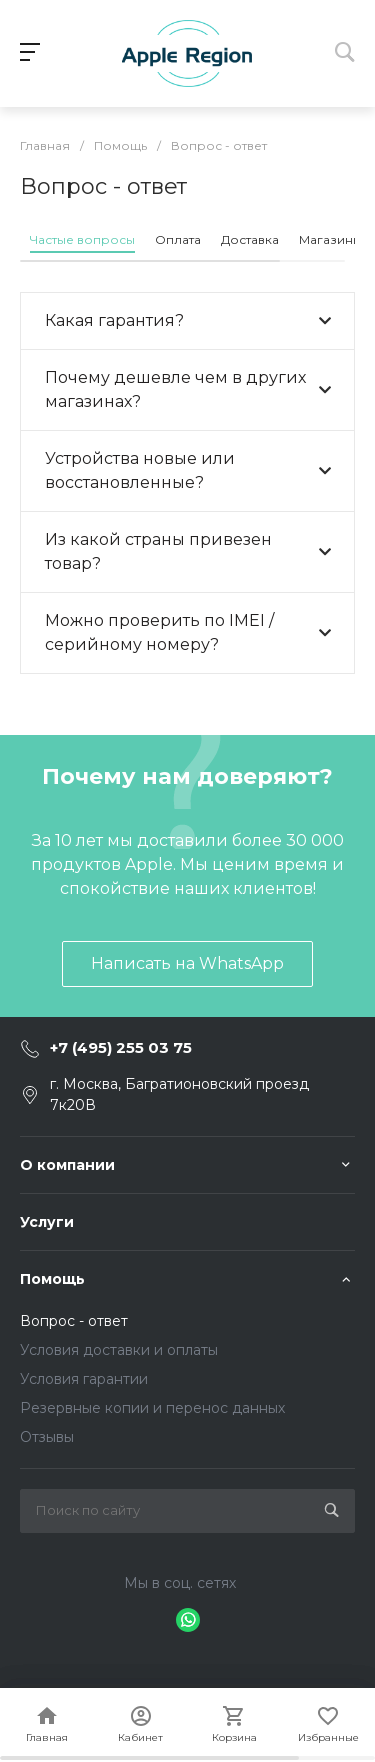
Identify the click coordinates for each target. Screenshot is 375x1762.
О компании (67, 1165)
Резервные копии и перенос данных (152, 1408)
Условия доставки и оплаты (119, 1350)
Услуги (47, 1222)
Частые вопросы (82, 239)
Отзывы (47, 1437)
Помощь (52, 1279)
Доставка (250, 239)
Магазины (330, 239)
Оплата (178, 239)
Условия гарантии (84, 1379)
